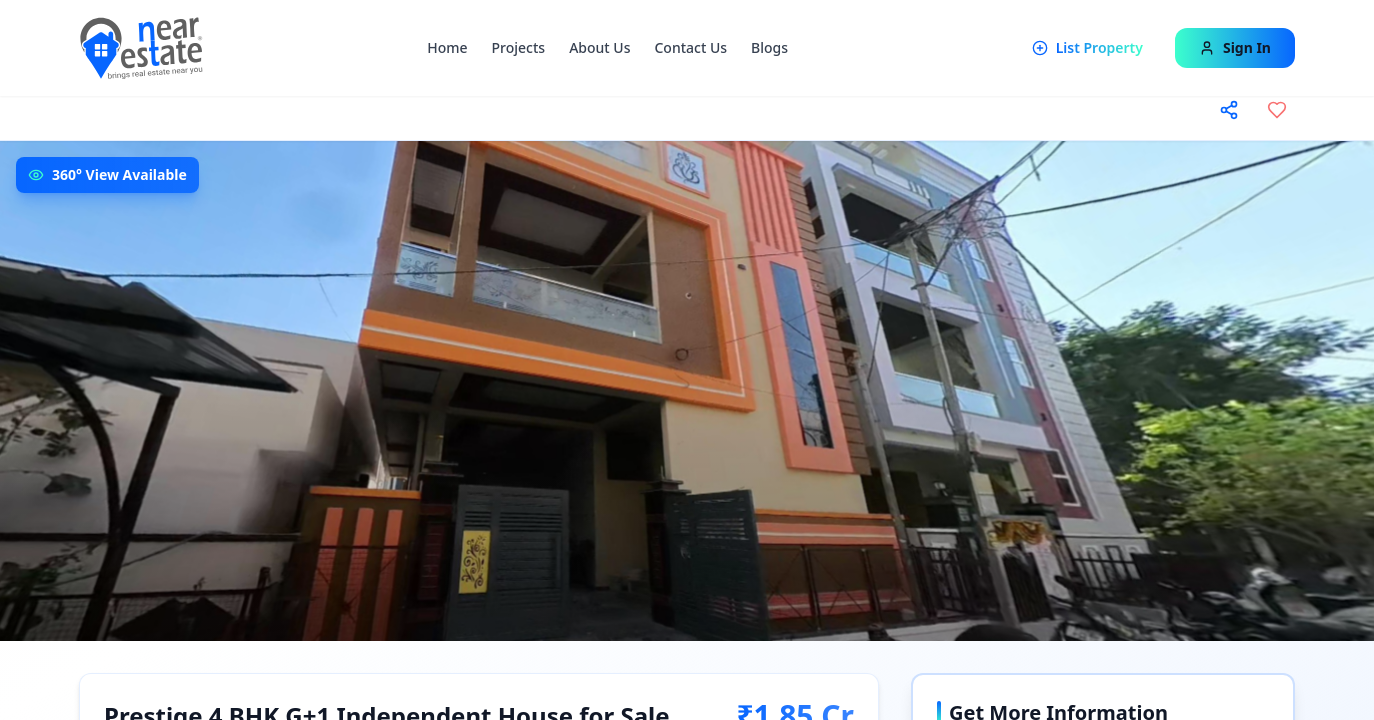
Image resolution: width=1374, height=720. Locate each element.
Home (447, 47)
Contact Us (690, 47)
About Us (599, 47)
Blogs (769, 47)
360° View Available (119, 174)
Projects (519, 47)
